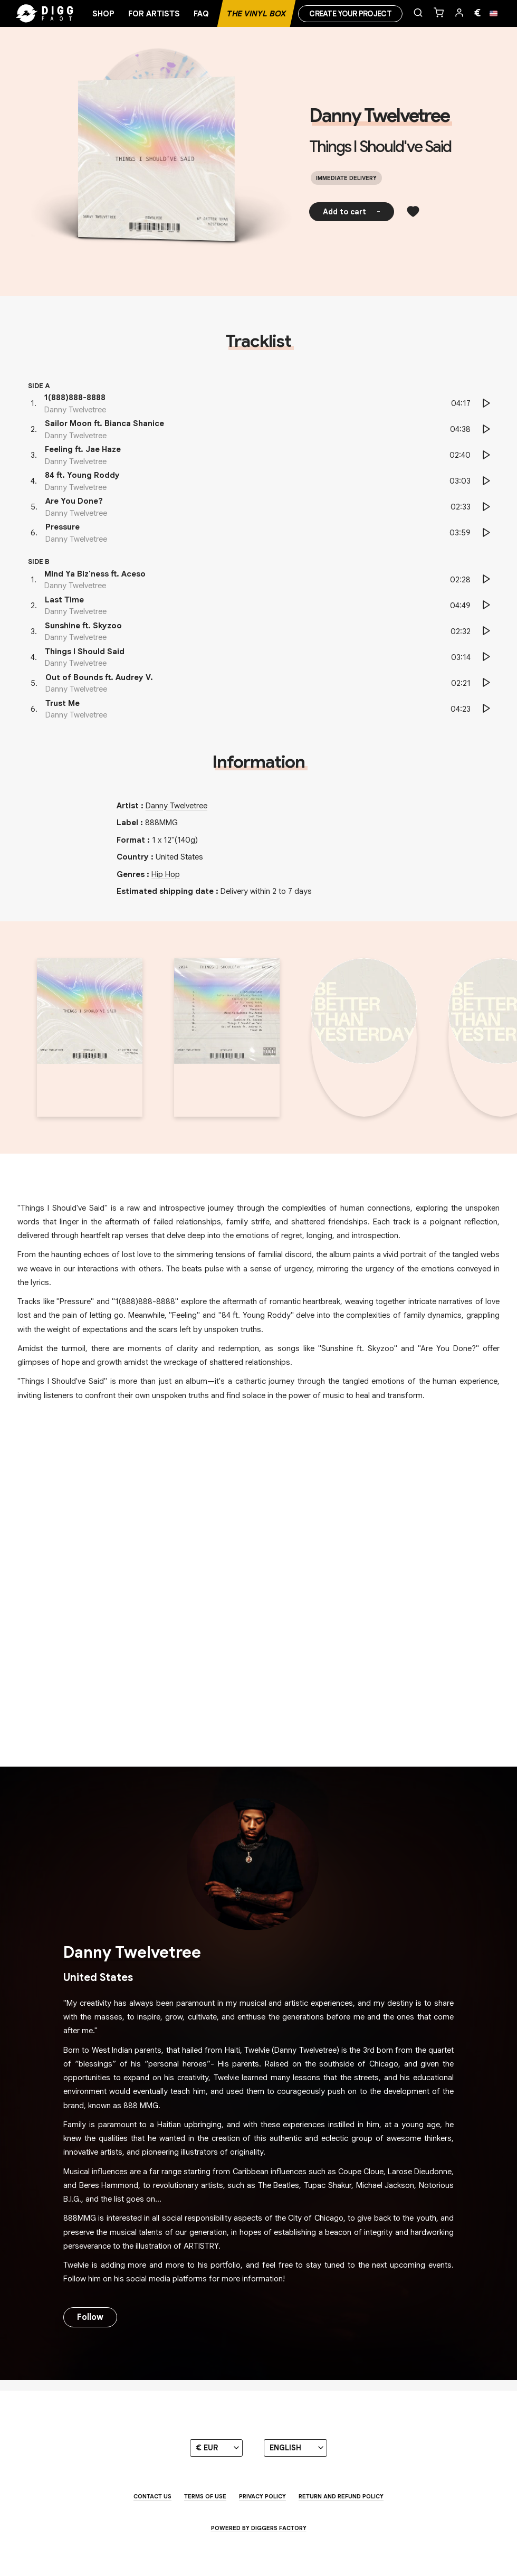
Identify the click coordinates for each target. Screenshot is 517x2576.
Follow (90, 2317)
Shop (103, 13)
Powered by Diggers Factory (259, 2528)
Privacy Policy (262, 2496)
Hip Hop (165, 874)
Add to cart (351, 211)
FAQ (201, 13)
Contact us (152, 2496)
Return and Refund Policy (341, 2496)
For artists (154, 13)
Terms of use (205, 2496)
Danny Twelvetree (379, 115)
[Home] (58, 13)
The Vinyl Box (256, 13)
